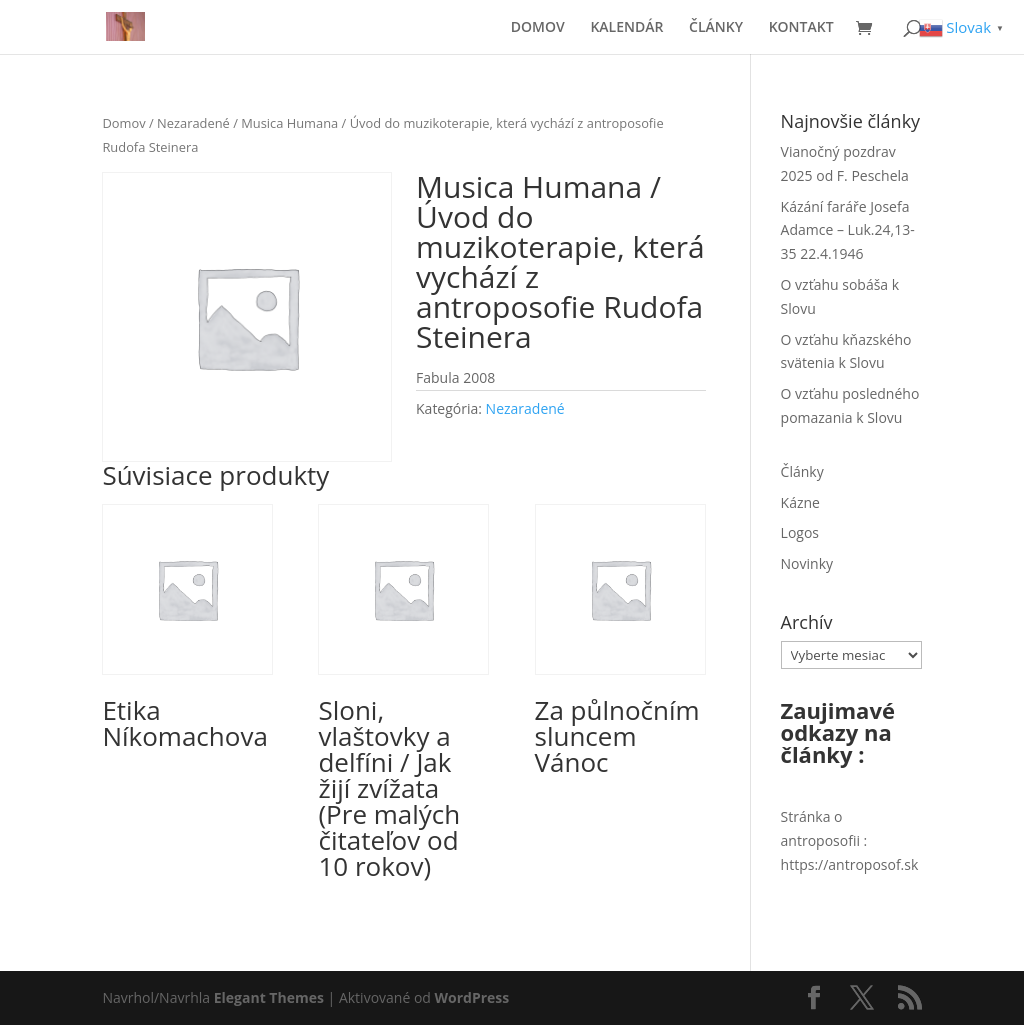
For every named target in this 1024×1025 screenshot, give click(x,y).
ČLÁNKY (716, 28)
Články (802, 471)
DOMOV (538, 28)
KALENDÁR (626, 28)
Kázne (800, 502)
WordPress (472, 997)
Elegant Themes (269, 997)
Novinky (807, 563)
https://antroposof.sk (850, 864)
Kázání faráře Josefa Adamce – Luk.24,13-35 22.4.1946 (848, 230)
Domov (123, 123)
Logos (800, 532)
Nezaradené (193, 123)
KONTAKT (801, 28)
